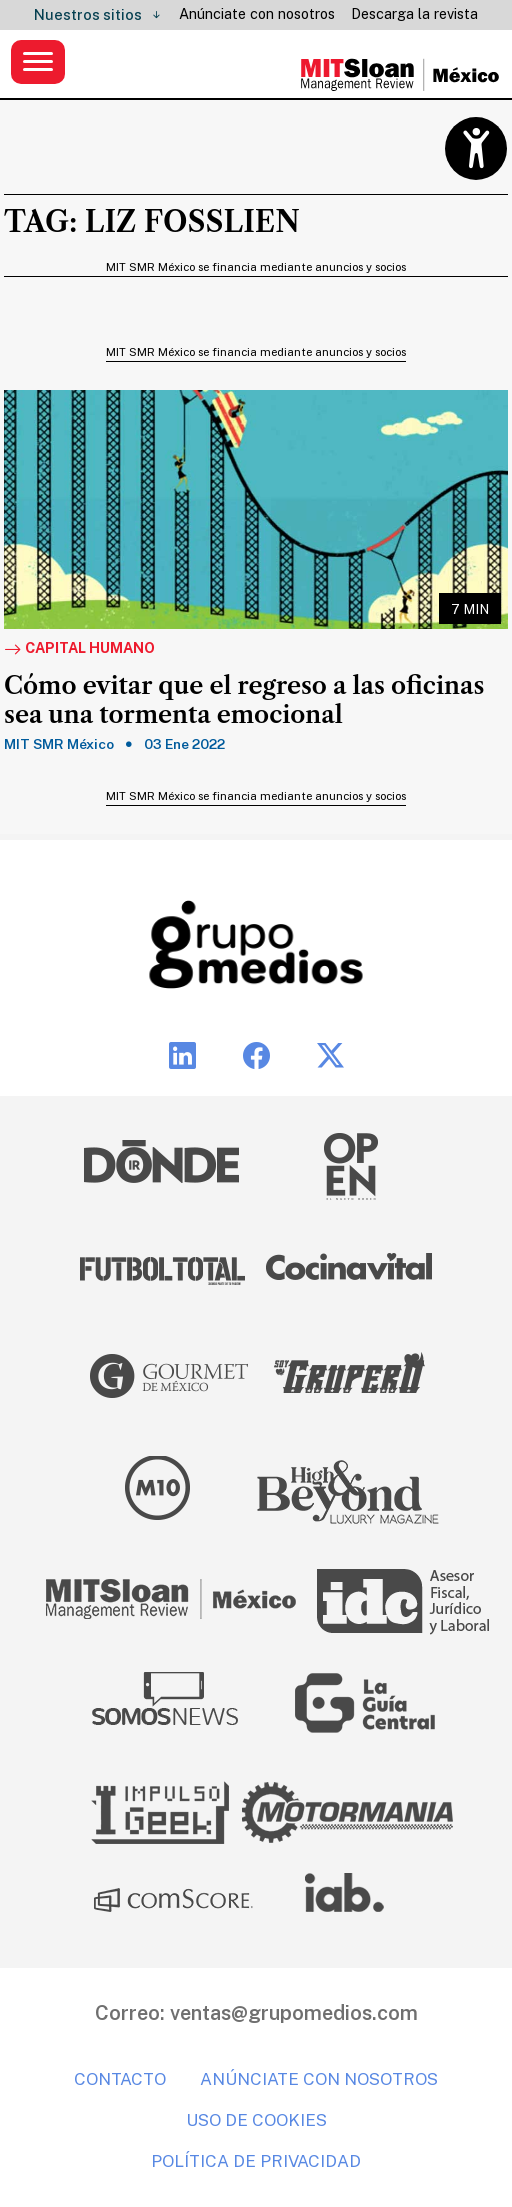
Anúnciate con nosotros (257, 14)
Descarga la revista (414, 14)
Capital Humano (79, 649)
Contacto (120, 2079)
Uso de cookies (256, 2120)
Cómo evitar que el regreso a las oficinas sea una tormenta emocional (244, 700)
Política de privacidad (256, 2161)
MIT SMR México (59, 744)
